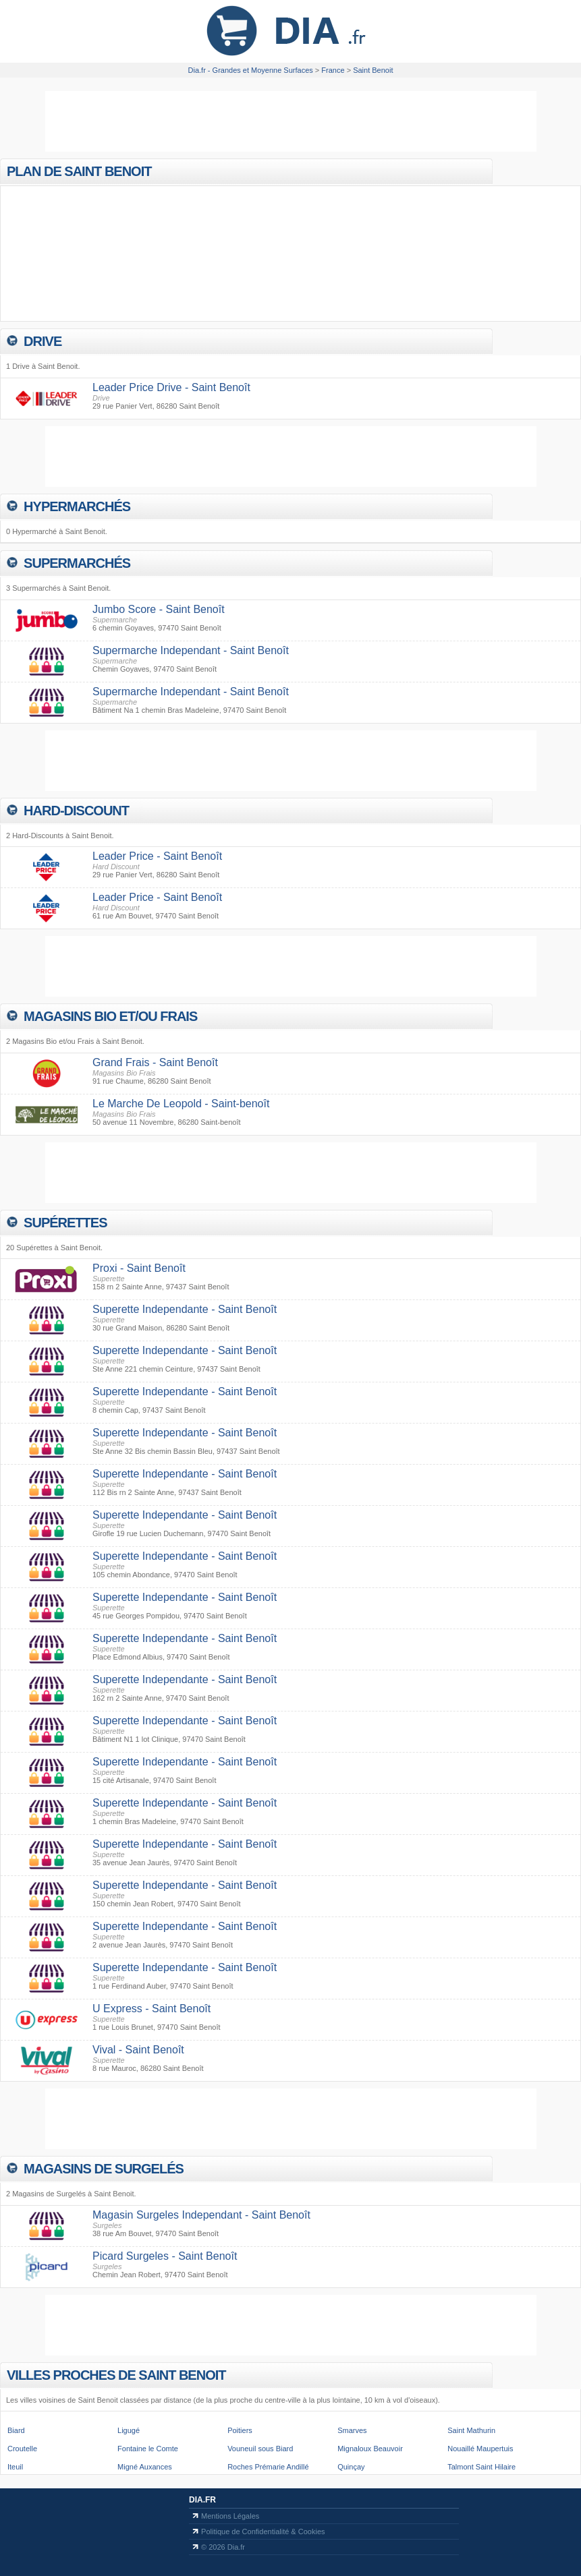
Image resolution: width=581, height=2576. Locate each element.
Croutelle (22, 2449)
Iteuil (15, 2467)
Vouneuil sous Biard (260, 2449)
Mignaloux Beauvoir (370, 2449)
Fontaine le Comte (147, 2449)
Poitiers (239, 2430)
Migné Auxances (144, 2467)
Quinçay (350, 2467)
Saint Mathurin (471, 2430)
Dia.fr (202, 2500)
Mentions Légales (230, 2516)
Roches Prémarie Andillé (267, 2467)
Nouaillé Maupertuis (480, 2449)
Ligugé (128, 2430)
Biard (16, 2430)
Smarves (351, 2430)
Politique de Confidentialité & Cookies (263, 2531)
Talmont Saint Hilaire (481, 2467)
